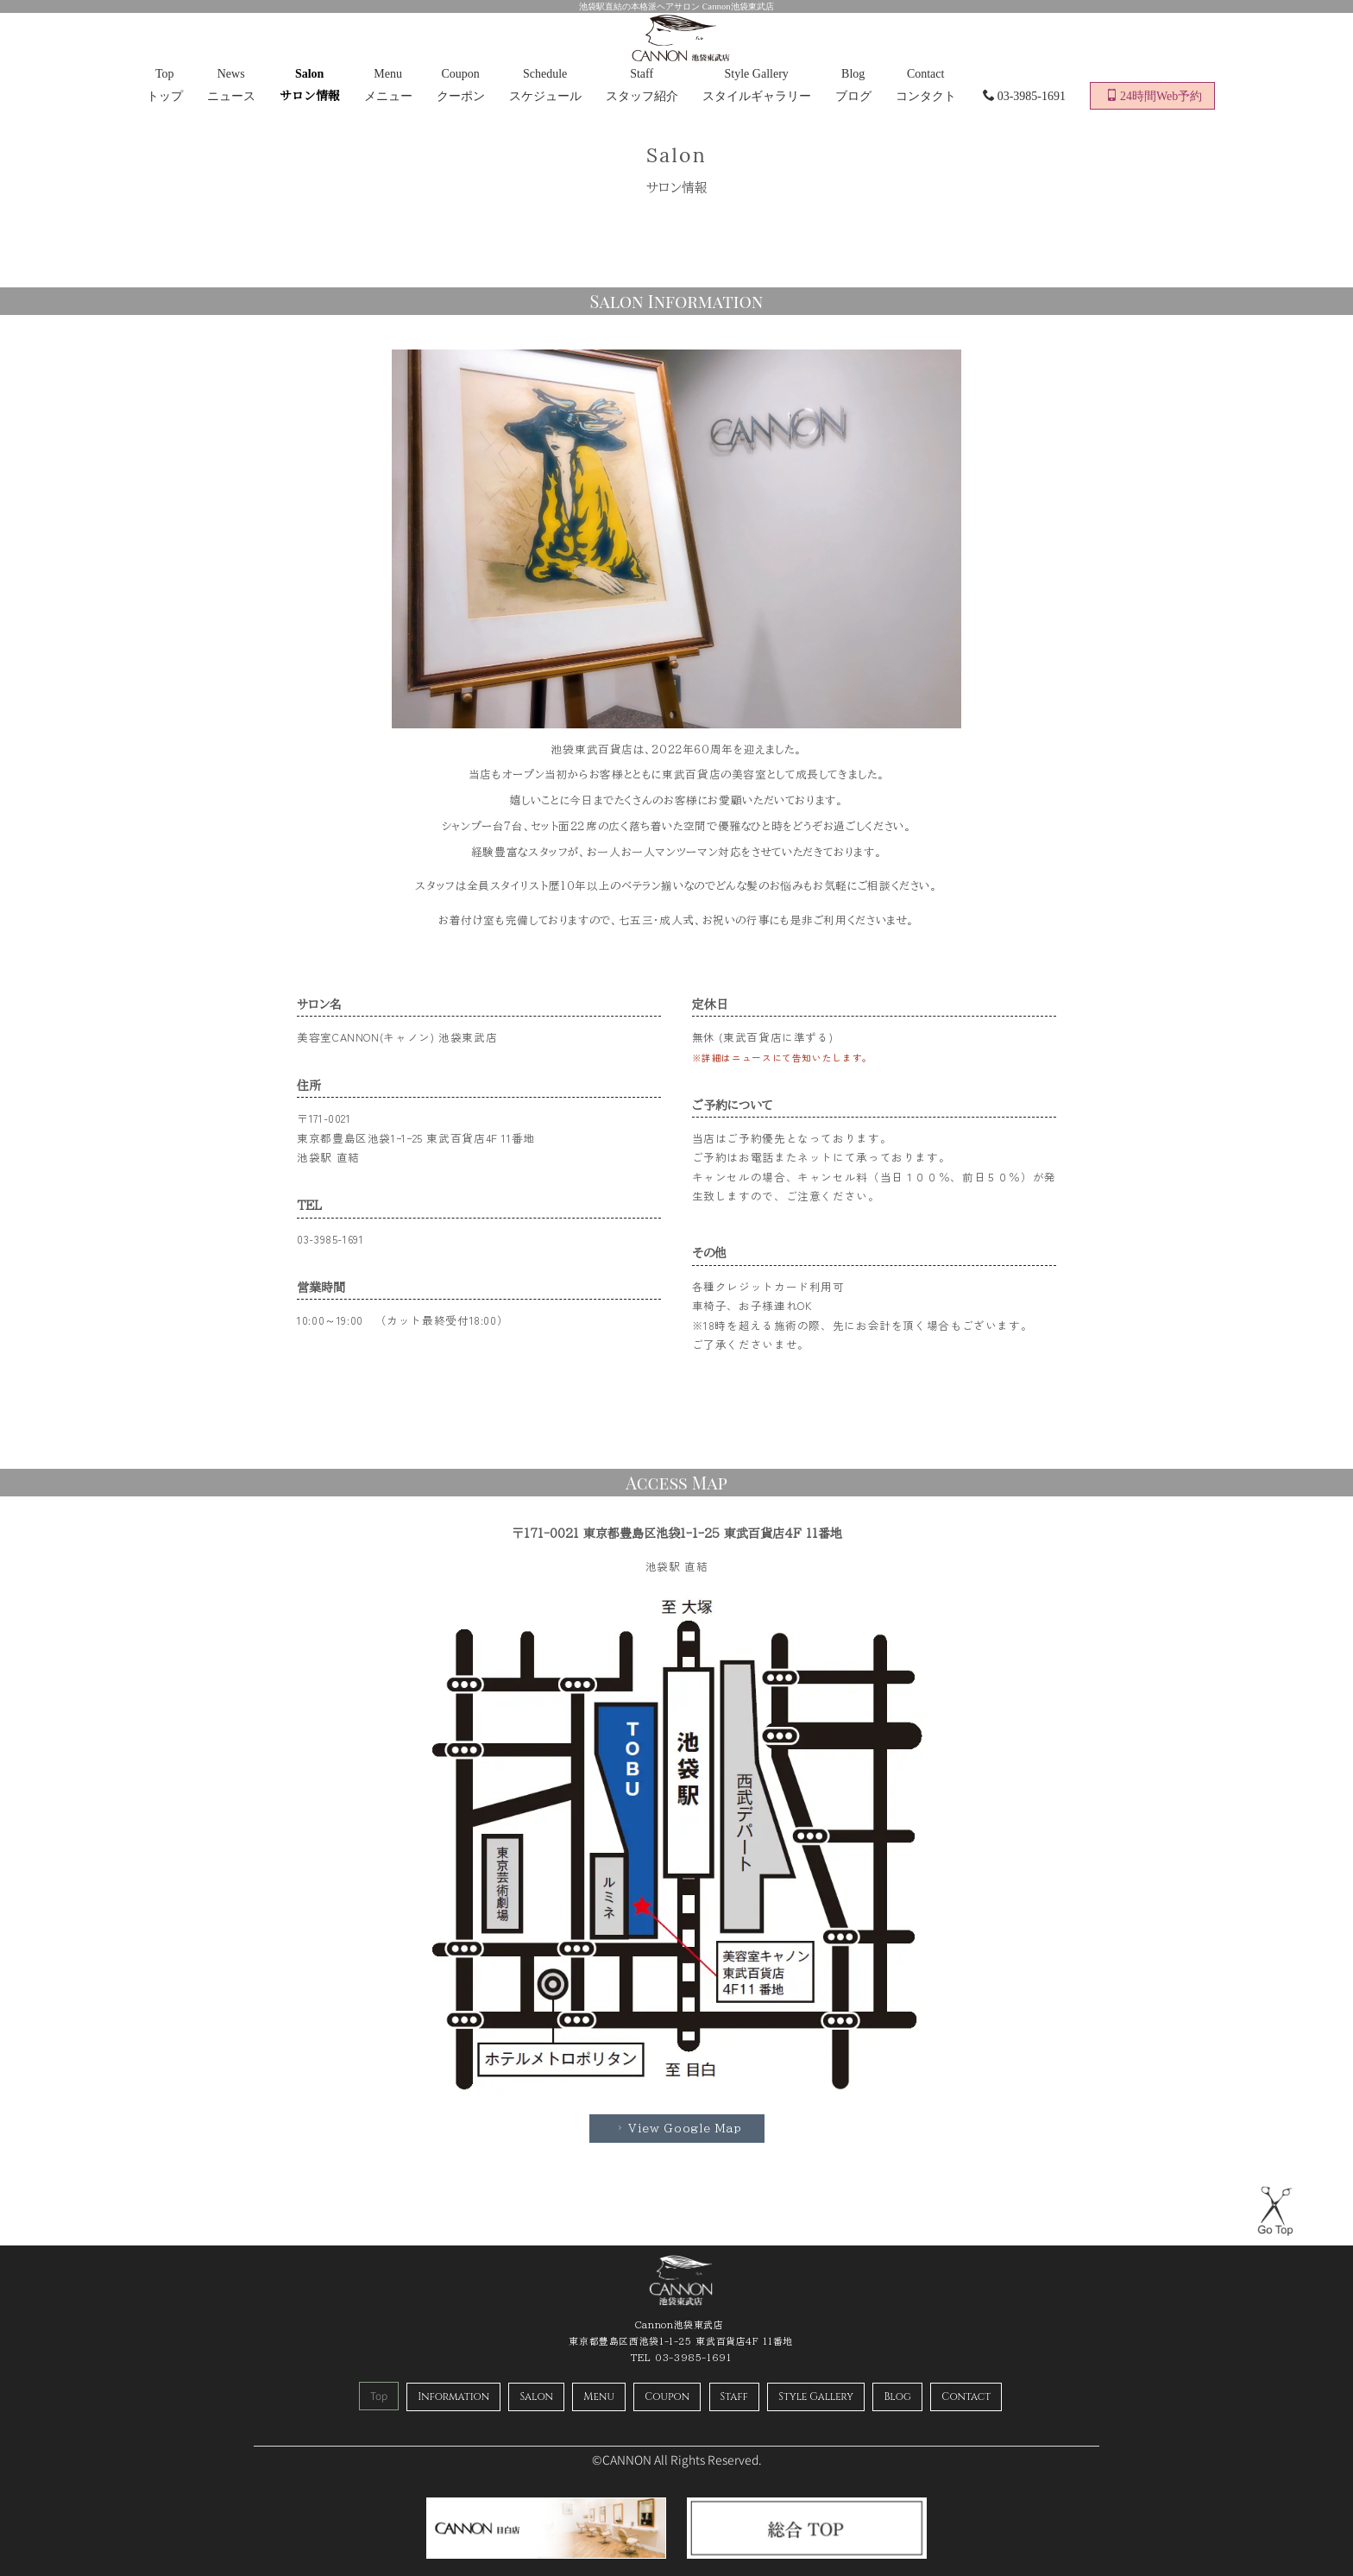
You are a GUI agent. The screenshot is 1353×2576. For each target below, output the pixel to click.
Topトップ (165, 85)
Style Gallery (815, 2396)
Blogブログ (853, 85)
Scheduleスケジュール (545, 85)
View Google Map (678, 2128)
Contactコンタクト (926, 85)
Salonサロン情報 (310, 85)
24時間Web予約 (1153, 96)
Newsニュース (231, 85)
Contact (966, 2396)
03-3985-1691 (1024, 96)
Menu (598, 2396)
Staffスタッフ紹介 (642, 85)
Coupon (667, 2396)
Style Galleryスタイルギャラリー (756, 85)
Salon (535, 2396)
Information (453, 2396)
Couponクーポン (461, 85)
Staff (734, 2396)
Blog (897, 2396)
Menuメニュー (388, 85)
